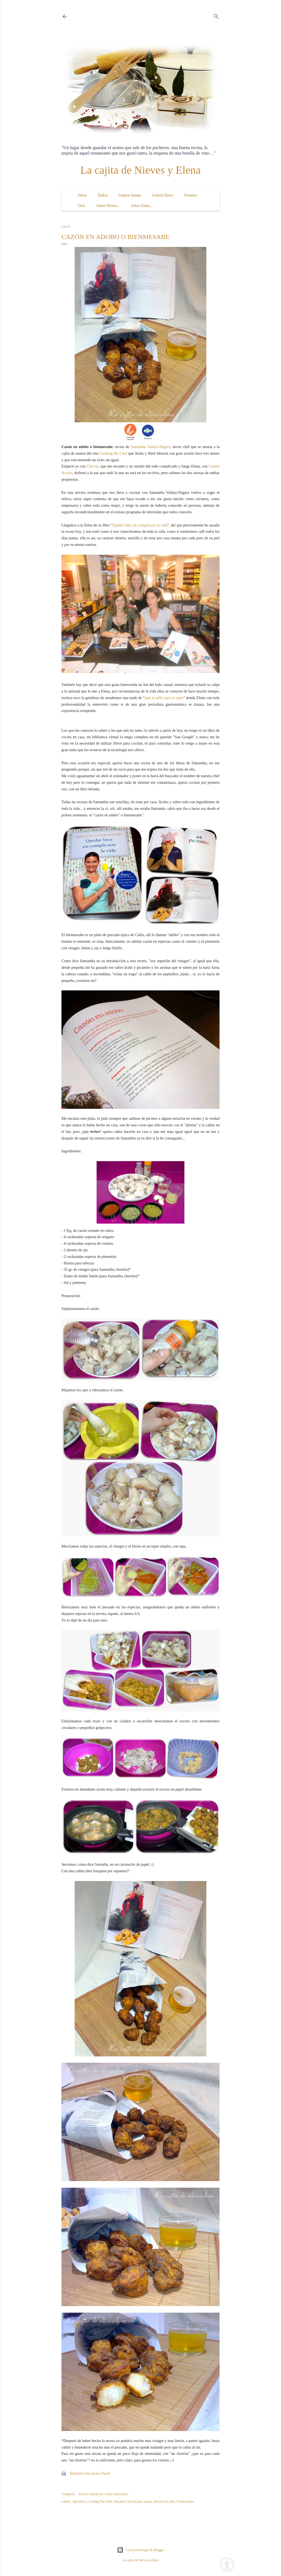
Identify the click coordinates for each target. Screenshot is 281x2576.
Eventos (190, 195)
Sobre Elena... (142, 206)
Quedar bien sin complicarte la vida (139, 525)
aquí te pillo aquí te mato (163, 698)
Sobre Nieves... (108, 206)
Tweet (105, 2473)
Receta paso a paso (139, 2501)
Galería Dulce (162, 195)
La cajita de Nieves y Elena (140, 170)
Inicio (82, 195)
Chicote (92, 466)
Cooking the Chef (113, 453)
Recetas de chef (164, 2501)
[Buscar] (216, 15)
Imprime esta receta (85, 2473)
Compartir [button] (68, 2494)
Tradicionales (185, 2501)
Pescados (120, 2501)
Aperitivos (79, 2501)
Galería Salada (130, 195)
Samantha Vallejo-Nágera (150, 447)
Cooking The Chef (100, 2501)
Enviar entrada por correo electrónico (103, 2494)
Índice (103, 195)
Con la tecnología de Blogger (140, 2550)
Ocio (81, 206)
